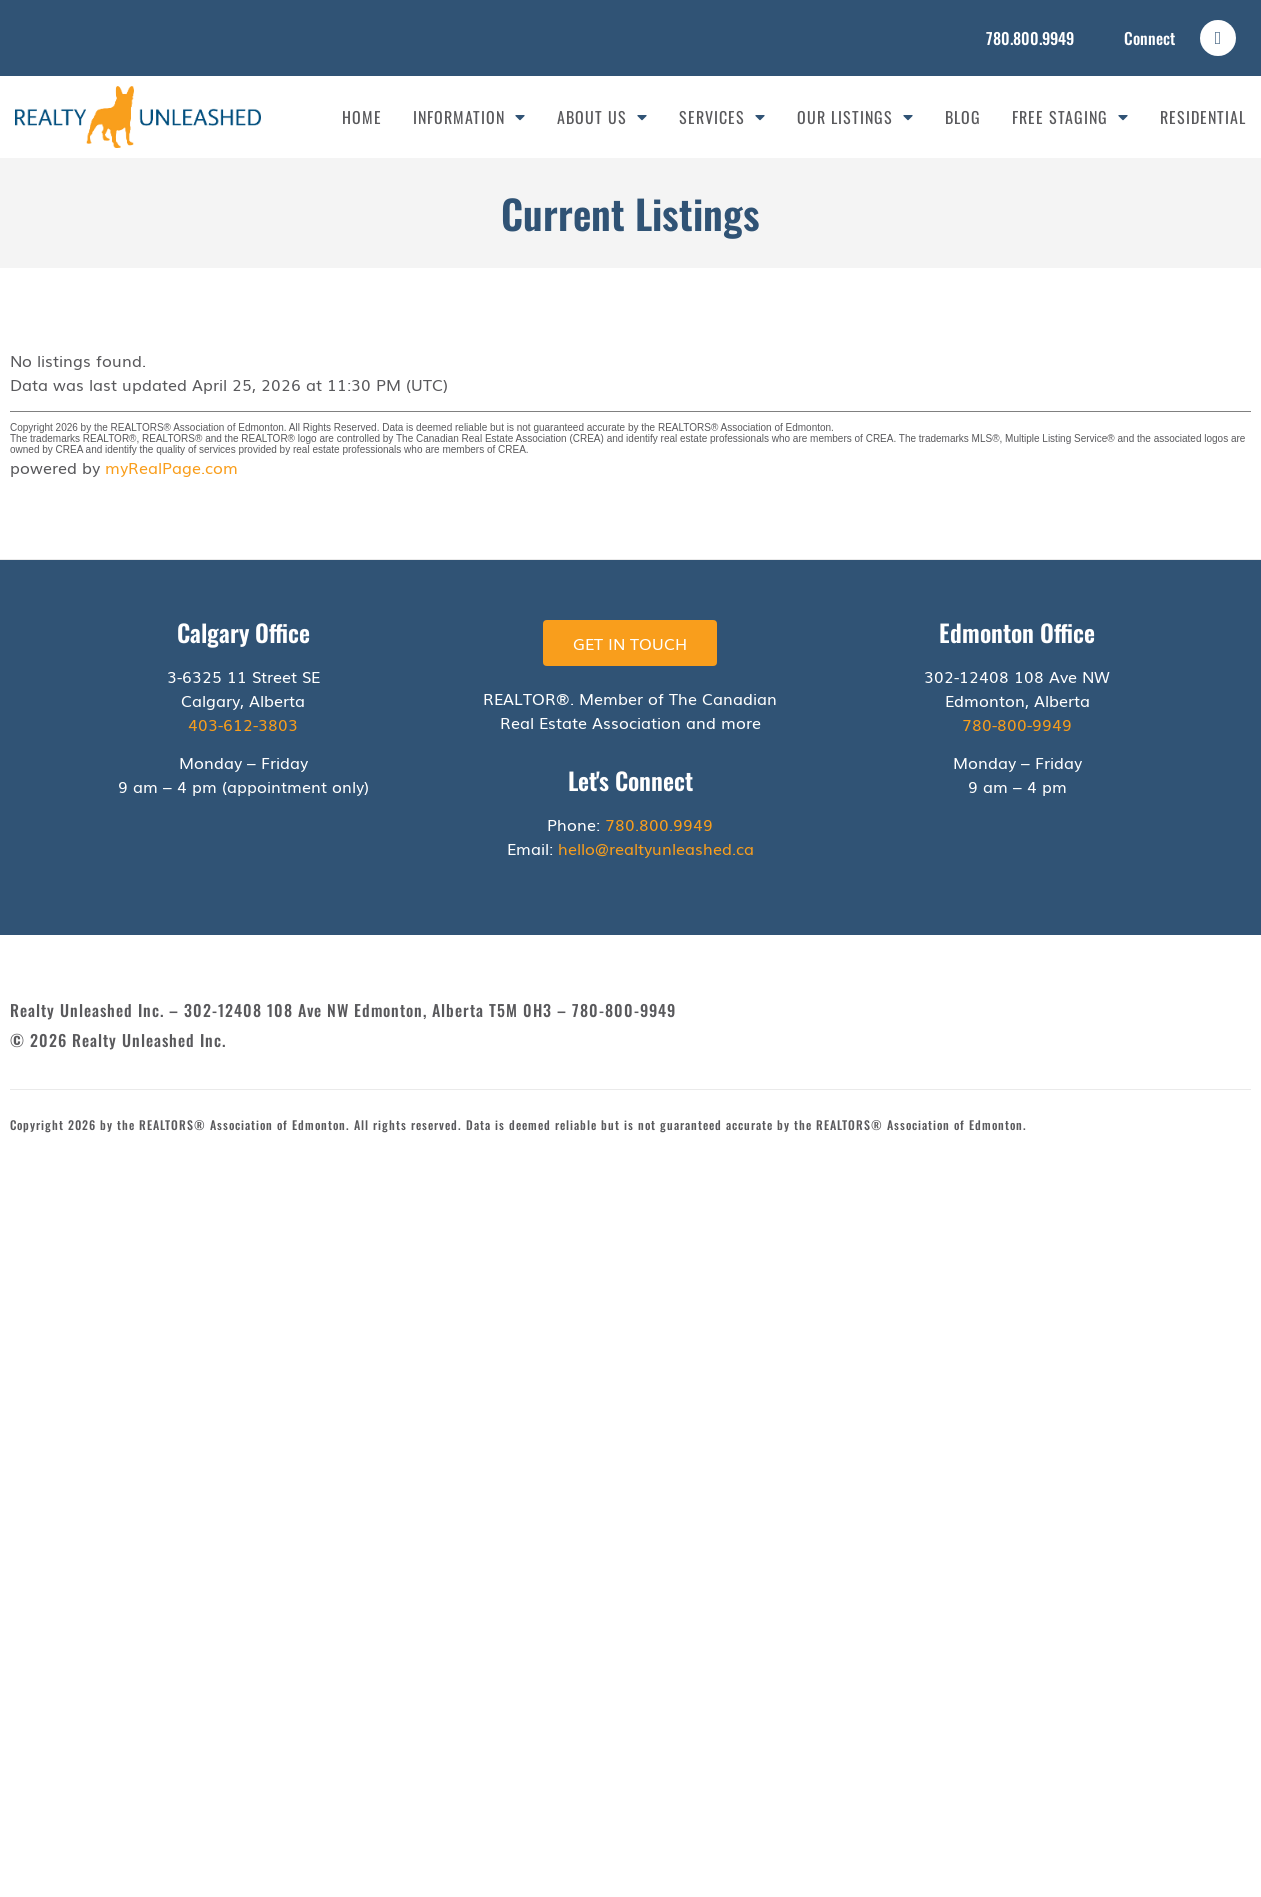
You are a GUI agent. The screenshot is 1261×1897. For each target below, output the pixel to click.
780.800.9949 (1030, 38)
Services (722, 117)
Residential (1203, 117)
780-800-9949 (1017, 724)
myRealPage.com (171, 467)
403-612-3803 (243, 724)
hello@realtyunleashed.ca (656, 848)
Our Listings (855, 117)
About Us (602, 117)
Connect (1149, 38)
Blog (963, 117)
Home (362, 117)
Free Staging (1070, 117)
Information (469, 117)
